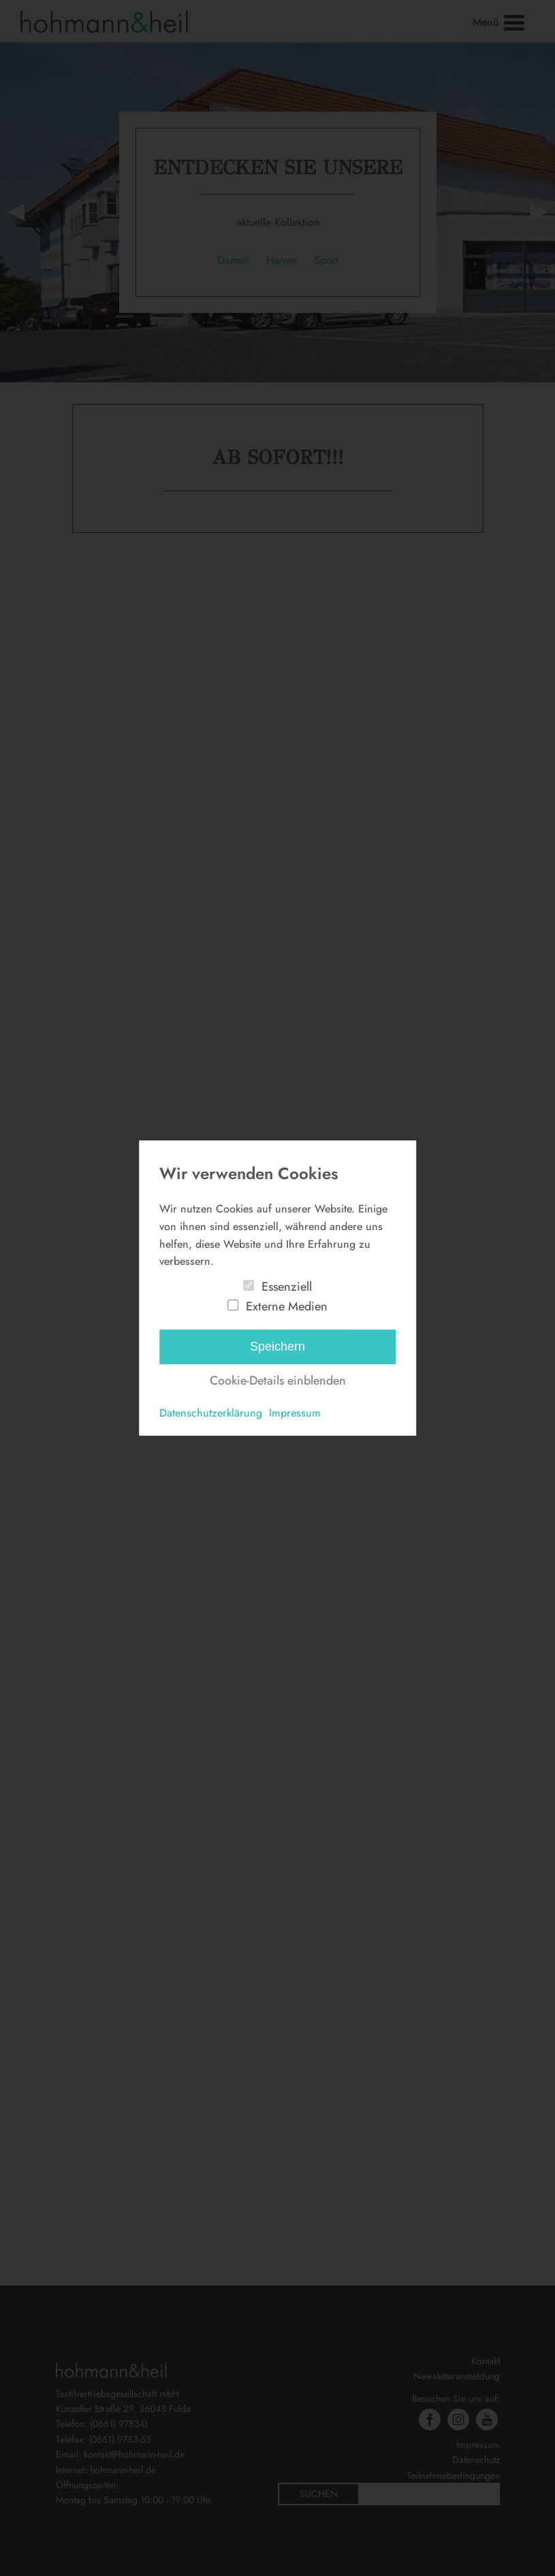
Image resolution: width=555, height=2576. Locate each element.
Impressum (295, 1413)
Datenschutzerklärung (210, 1413)
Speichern (277, 1346)
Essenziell (286, 1286)
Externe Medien (287, 1306)
